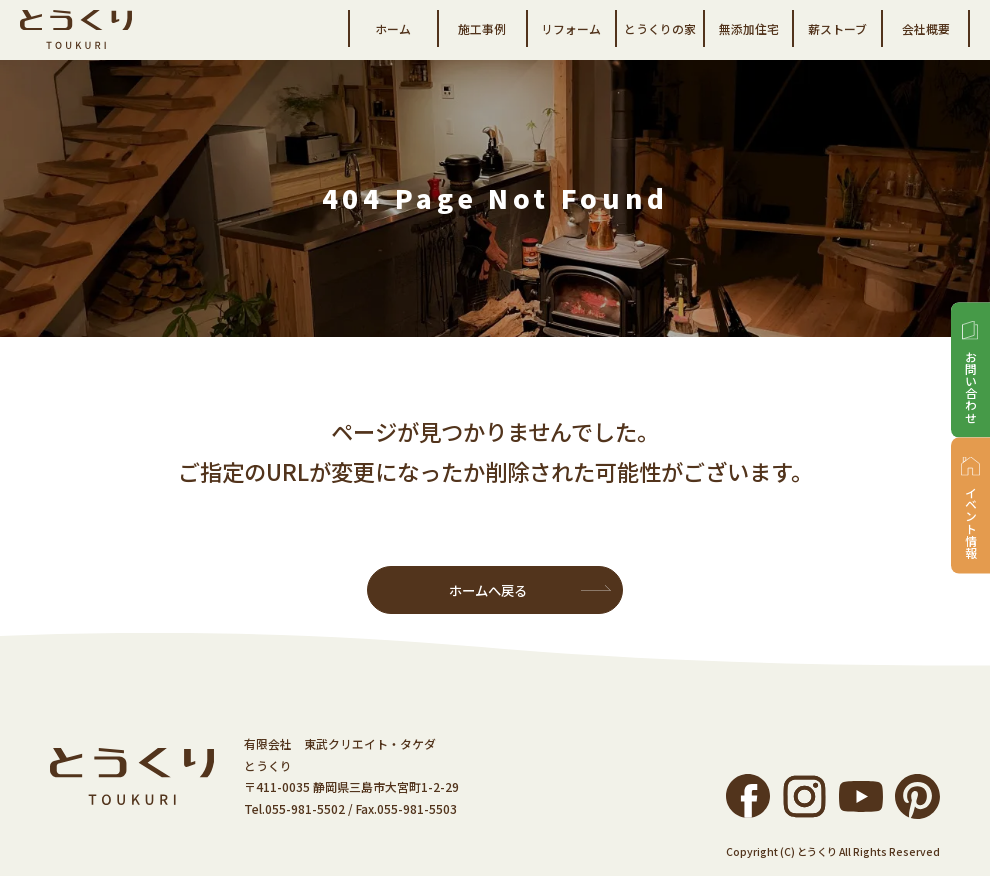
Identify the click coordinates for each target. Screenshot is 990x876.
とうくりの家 (660, 28)
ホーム (393, 28)
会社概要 (926, 28)
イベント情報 (970, 522)
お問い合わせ (970, 386)
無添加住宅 (749, 28)
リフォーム (571, 28)
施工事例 (482, 28)
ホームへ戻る (488, 590)
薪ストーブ (837, 28)
